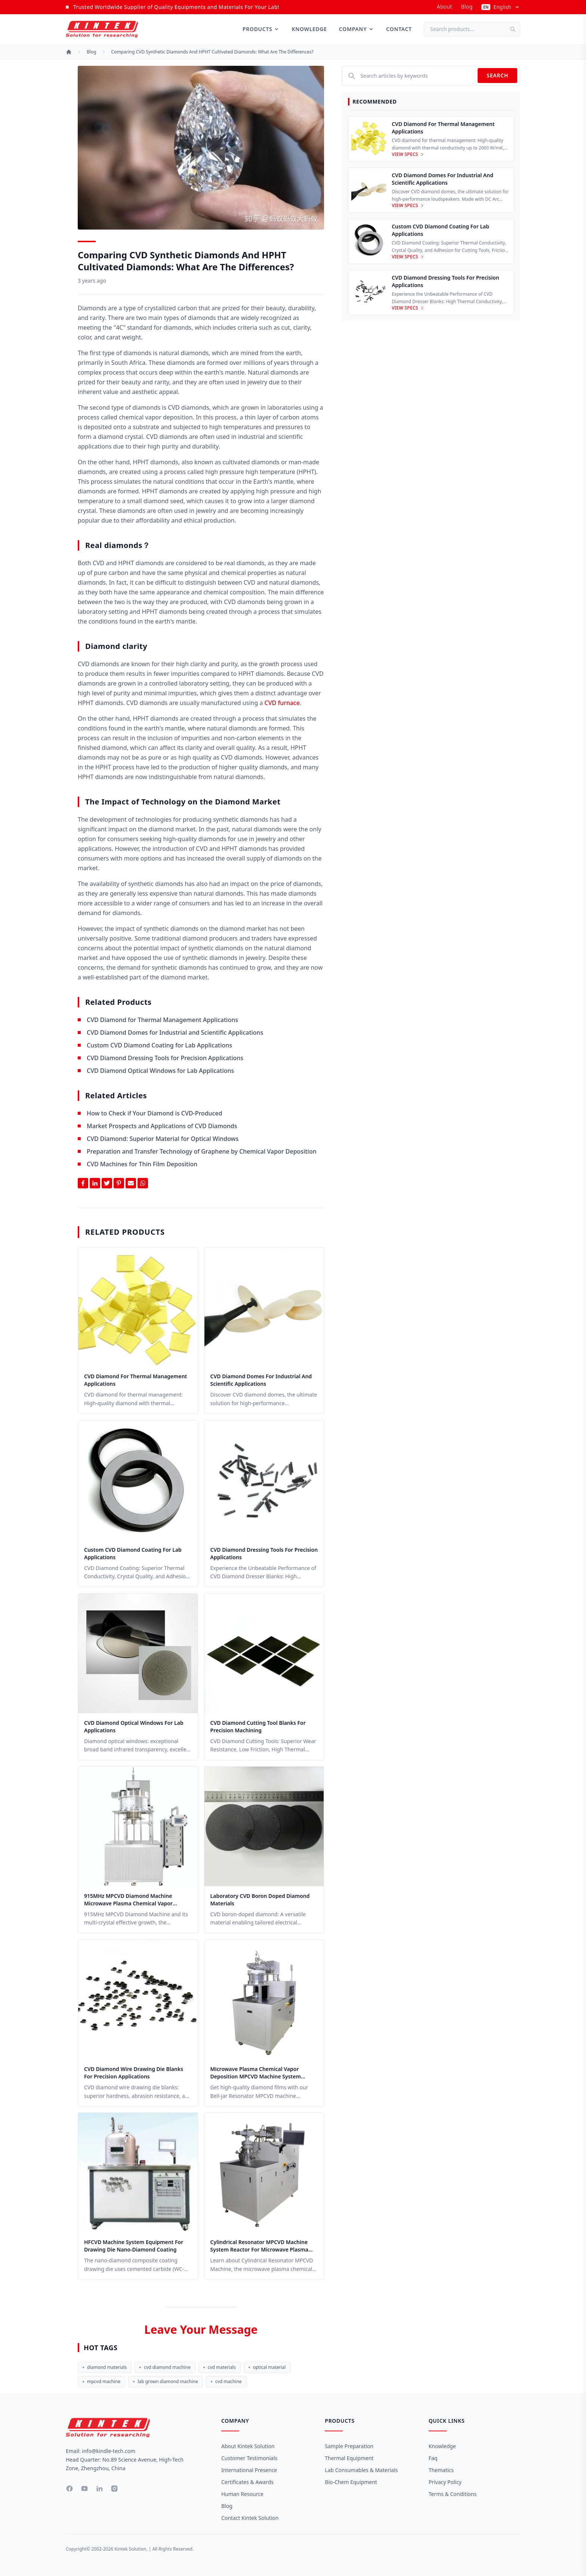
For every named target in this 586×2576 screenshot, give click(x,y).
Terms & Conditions (453, 2493)
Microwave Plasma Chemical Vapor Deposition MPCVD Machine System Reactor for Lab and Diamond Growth (258, 2072)
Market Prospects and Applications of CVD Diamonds (162, 1126)
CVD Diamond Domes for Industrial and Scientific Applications (175, 1032)
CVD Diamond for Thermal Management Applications (162, 1020)
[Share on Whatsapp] (143, 1183)
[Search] (515, 29)
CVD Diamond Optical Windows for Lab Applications (160, 1071)
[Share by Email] (131, 1183)
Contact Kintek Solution (250, 2517)
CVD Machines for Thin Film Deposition (142, 1164)
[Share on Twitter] (107, 1183)
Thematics (441, 2470)
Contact (399, 29)
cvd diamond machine (164, 2367)
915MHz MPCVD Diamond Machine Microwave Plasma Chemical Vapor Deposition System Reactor (128, 1899)
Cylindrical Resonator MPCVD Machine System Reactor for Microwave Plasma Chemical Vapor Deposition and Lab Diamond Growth (259, 2245)
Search (497, 75)
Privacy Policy (445, 2482)
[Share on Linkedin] (95, 1183)
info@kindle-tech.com (108, 2451)
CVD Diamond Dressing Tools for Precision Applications (165, 1058)
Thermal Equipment (349, 2458)
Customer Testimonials (249, 2458)
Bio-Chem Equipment (351, 2482)
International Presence (249, 2470)
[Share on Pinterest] (119, 1183)
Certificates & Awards (247, 2482)
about (444, 6)
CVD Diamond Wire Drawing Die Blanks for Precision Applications (133, 2072)
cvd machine (226, 2381)
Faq (433, 2458)
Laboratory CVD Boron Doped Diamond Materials (260, 1899)
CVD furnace (282, 703)
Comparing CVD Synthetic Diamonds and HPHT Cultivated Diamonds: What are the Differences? (212, 52)
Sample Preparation (349, 2446)
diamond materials (105, 2367)
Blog (467, 6)
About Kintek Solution (248, 2446)
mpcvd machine (101, 2381)
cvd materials (219, 2367)
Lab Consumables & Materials (361, 2470)
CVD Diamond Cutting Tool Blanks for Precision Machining (258, 1726)
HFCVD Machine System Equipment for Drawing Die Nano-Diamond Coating (133, 2245)
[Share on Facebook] (83, 1183)
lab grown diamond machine (165, 2381)
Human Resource (242, 2493)
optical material (267, 2367)
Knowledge (309, 29)
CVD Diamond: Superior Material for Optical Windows (162, 1139)
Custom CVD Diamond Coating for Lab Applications (159, 1045)
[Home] (69, 52)
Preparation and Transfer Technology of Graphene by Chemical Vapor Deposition (202, 1151)
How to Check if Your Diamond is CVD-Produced (154, 1113)
